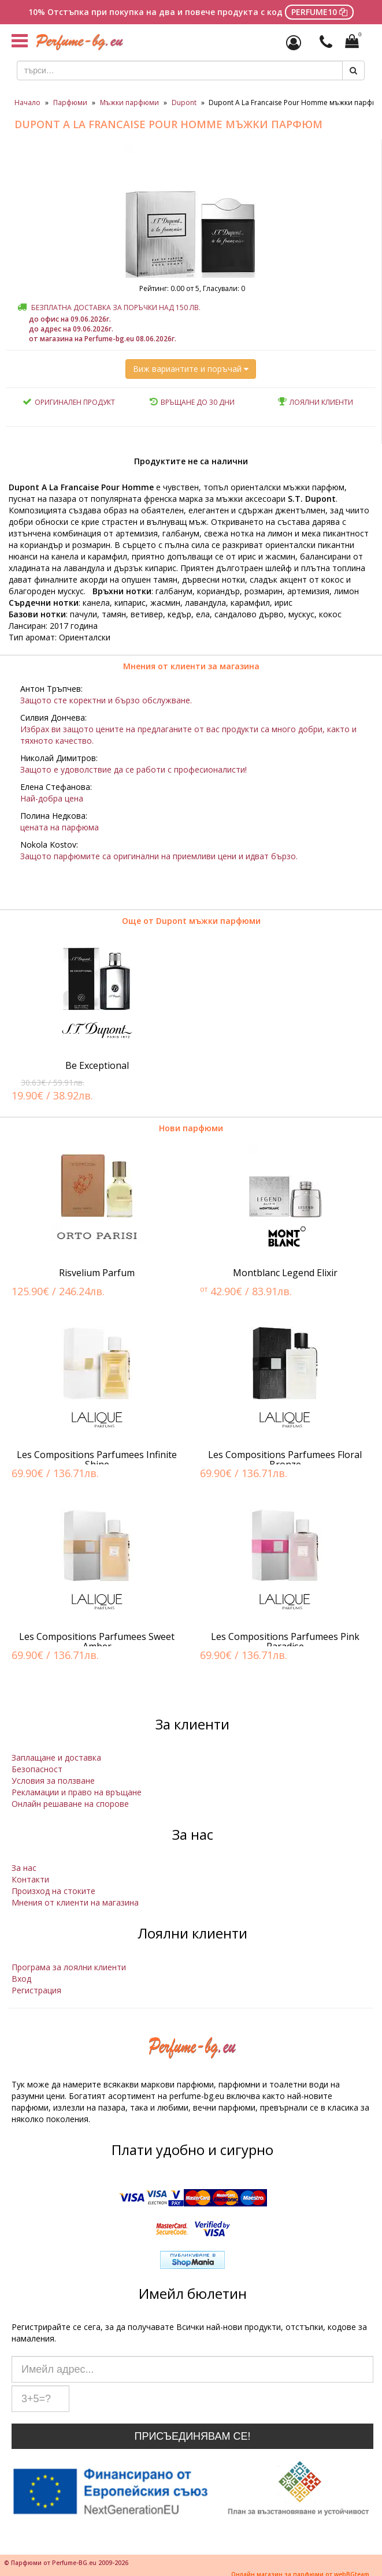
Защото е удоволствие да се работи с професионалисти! (133, 769)
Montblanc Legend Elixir (285, 1272)
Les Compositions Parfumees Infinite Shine (97, 1459)
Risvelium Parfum (97, 1272)
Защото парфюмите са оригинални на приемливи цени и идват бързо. (159, 856)
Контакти (30, 1879)
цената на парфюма (59, 827)
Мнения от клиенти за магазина (191, 666)
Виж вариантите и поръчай (191, 368)
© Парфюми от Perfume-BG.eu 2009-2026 (66, 2563)
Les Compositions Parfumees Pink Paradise (285, 1641)
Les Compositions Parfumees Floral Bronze (285, 1459)
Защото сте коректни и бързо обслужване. (106, 700)
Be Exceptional (97, 1065)
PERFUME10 (319, 11)
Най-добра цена (51, 798)
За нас (24, 1867)
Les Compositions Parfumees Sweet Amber (97, 1641)
